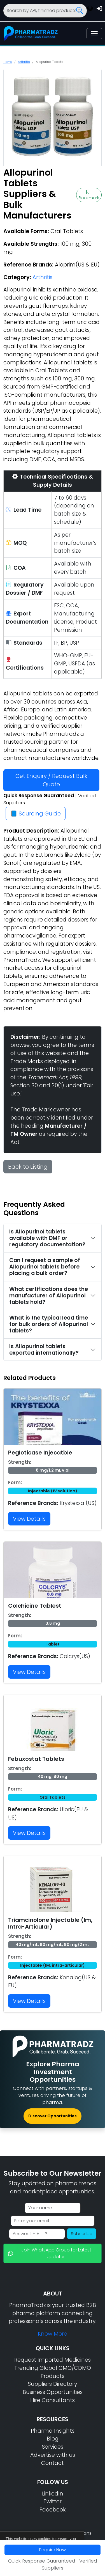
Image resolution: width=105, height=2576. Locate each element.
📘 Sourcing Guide (35, 813)
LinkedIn (52, 2493)
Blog (53, 2438)
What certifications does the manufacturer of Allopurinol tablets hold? (48, 1295)
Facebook (52, 2509)
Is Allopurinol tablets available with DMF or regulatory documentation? (47, 1238)
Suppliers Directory (52, 2384)
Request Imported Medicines (52, 2360)
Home (7, 61)
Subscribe (81, 2233)
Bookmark (89, 195)
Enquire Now (52, 2550)
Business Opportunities (53, 2392)
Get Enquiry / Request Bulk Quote (51, 780)
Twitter (52, 2501)
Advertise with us (52, 2455)
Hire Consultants (52, 2400)
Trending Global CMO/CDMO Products (52, 2372)
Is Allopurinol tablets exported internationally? (44, 1350)
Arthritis (24, 61)
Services (52, 2447)
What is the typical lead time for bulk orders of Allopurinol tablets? (48, 1324)
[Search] (45, 11)
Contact (52, 2463)
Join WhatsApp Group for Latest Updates (49, 2253)
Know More (52, 2334)
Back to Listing (28, 1167)
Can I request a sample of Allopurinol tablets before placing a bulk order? (44, 1266)
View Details (29, 1519)
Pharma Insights (52, 2431)
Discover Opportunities (52, 2116)
